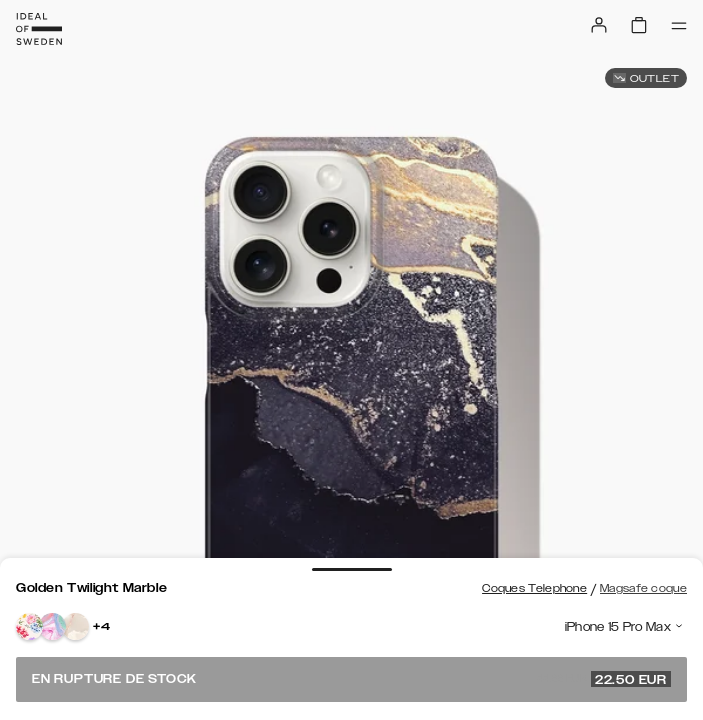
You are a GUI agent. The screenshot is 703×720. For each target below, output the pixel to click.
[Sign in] (599, 25)
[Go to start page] (39, 29)
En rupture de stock (351, 679)
